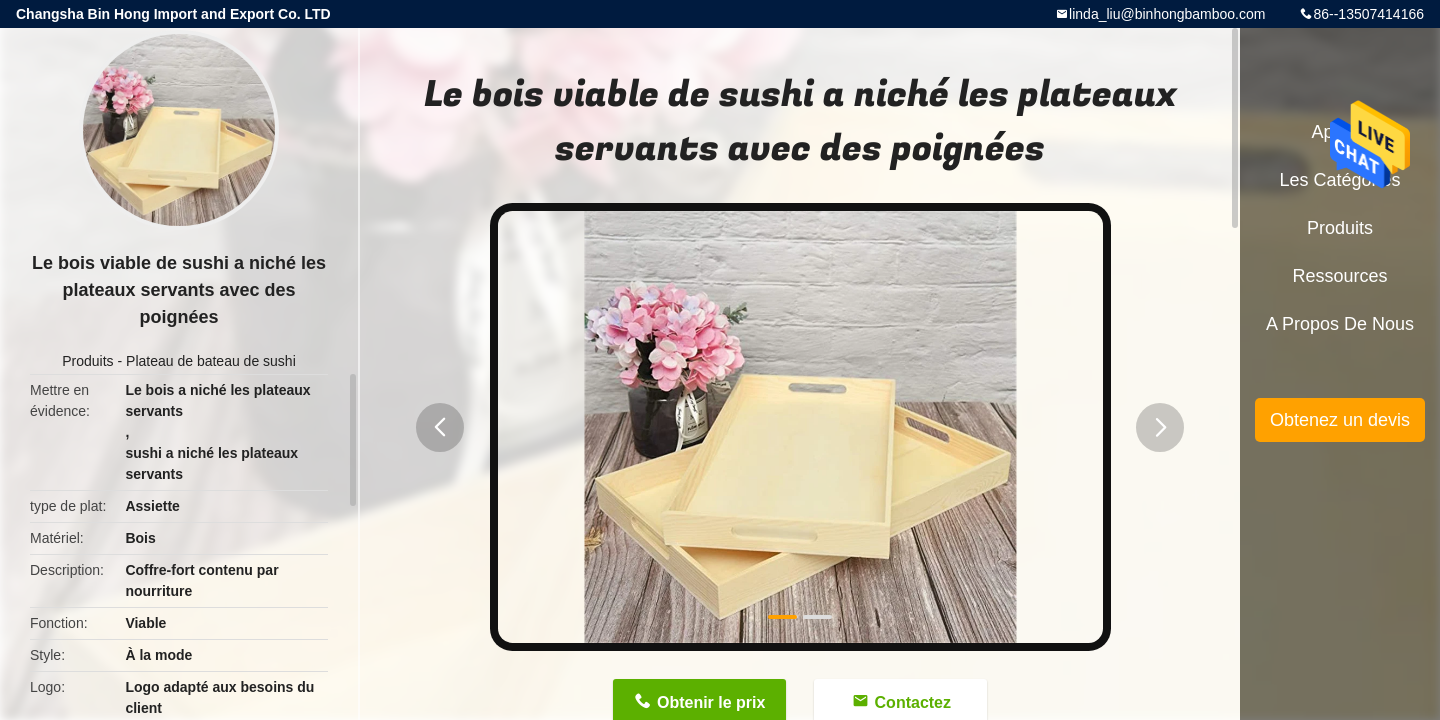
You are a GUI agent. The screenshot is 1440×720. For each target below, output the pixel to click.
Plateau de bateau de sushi (211, 361)
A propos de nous (1340, 324)
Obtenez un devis (1340, 420)
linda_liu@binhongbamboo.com (1167, 14)
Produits (87, 361)
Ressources (1339, 276)
